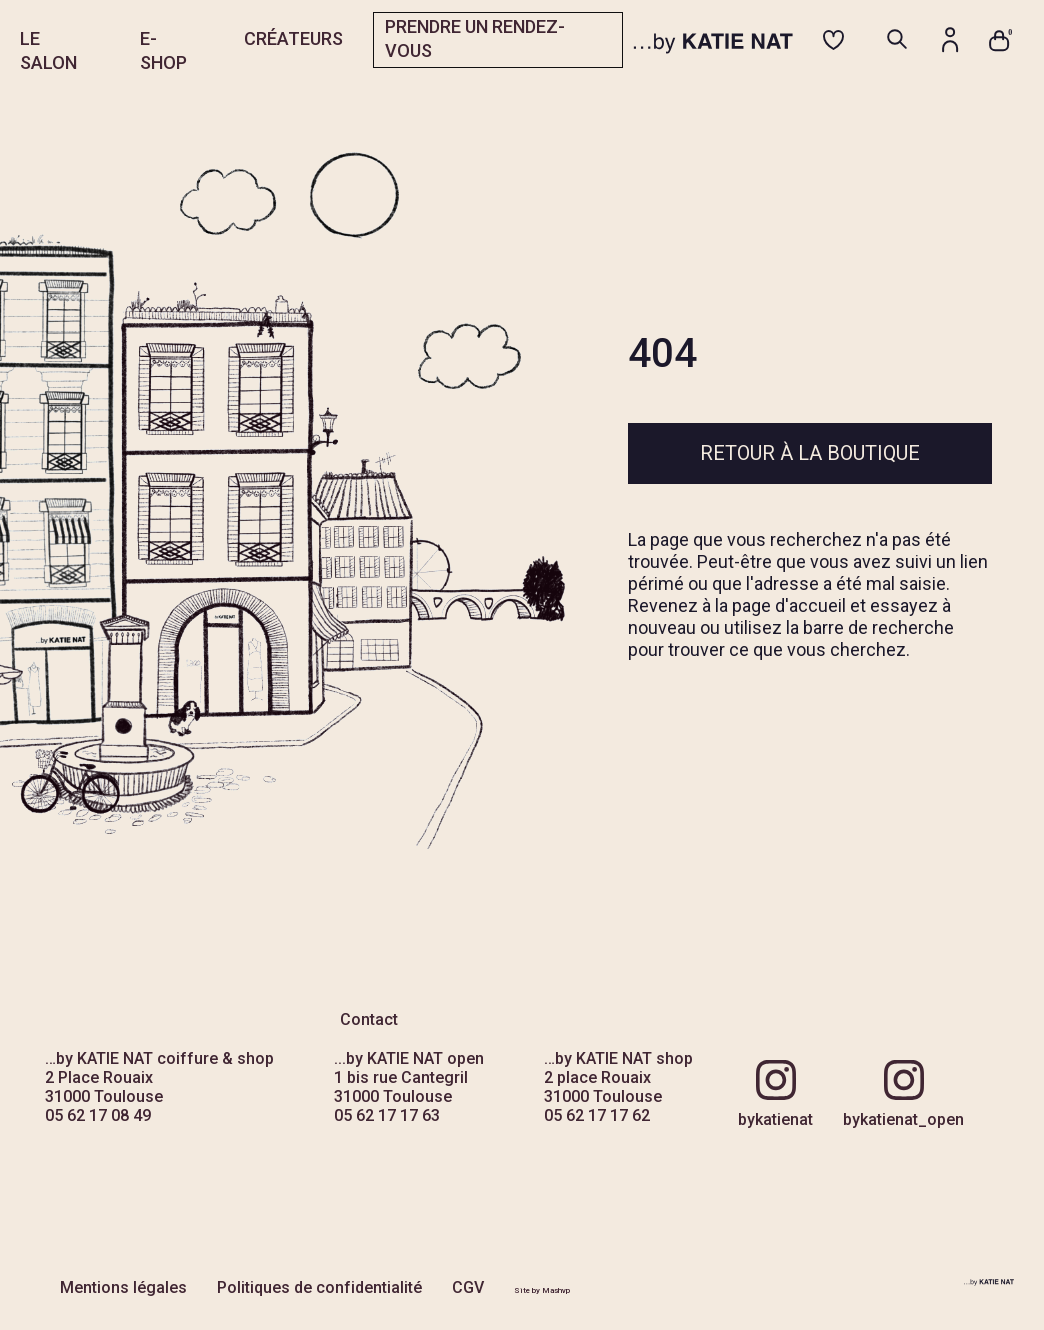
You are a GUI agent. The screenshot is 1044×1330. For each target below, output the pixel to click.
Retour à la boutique (810, 453)
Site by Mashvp (542, 1290)
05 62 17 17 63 (387, 1115)
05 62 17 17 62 (597, 1115)
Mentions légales (123, 1287)
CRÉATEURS (293, 38)
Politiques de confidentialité (319, 1287)
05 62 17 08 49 (98, 1115)
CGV (468, 1287)
